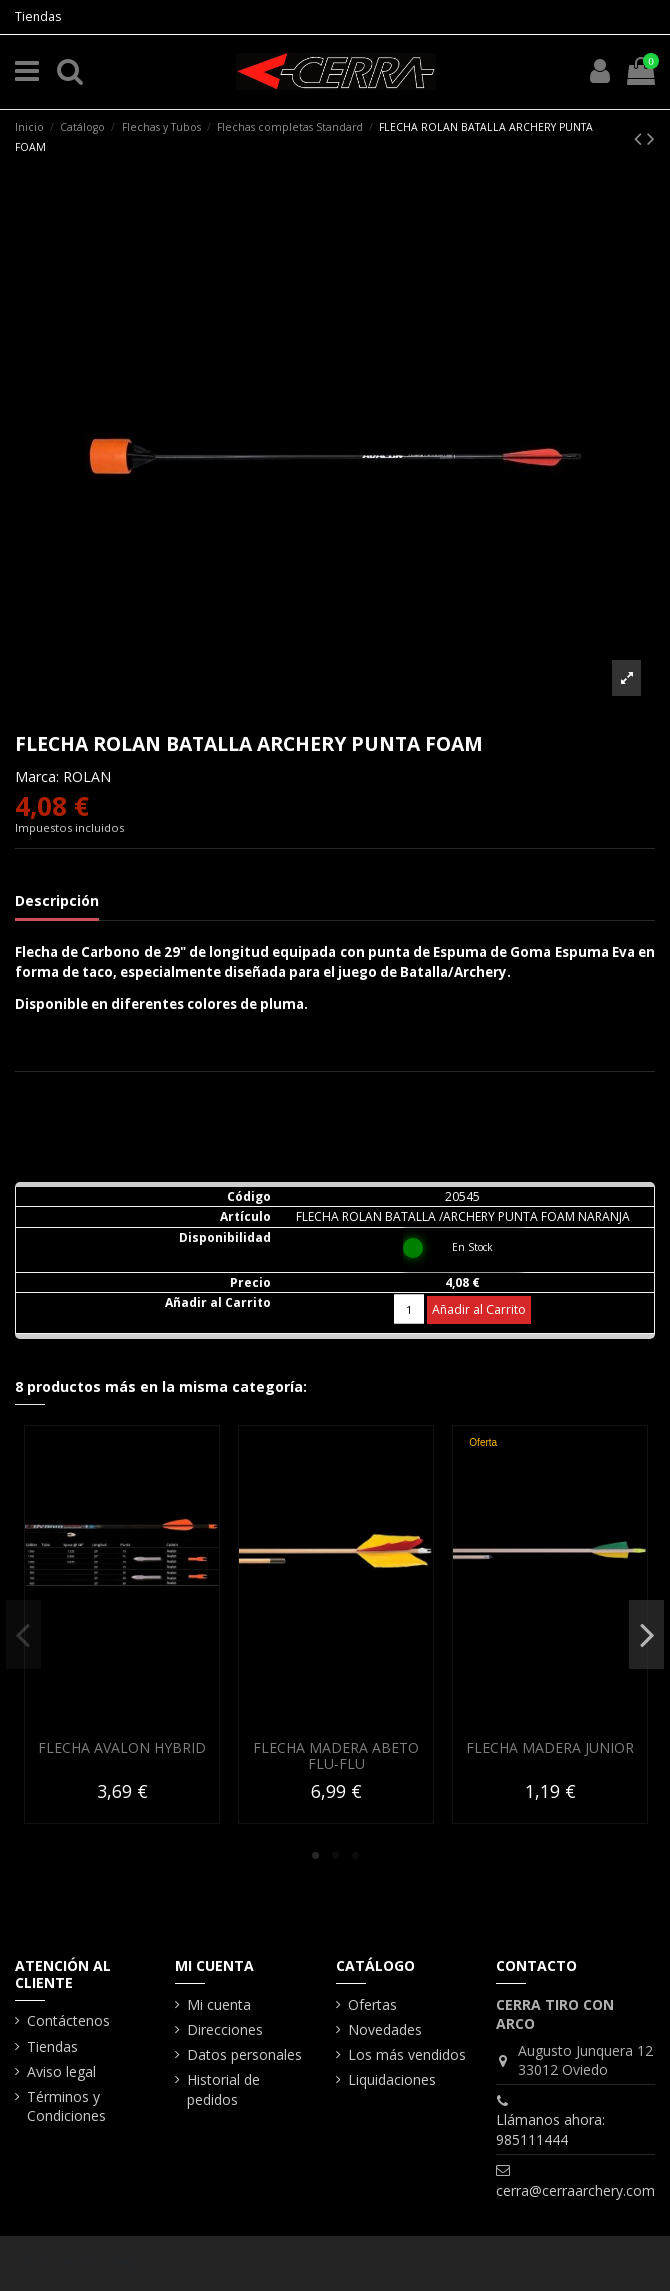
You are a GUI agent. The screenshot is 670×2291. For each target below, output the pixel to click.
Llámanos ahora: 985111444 (550, 2129)
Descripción (57, 900)
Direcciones (225, 2029)
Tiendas (38, 16)
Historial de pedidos (223, 2089)
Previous (23, 1634)
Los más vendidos (407, 2054)
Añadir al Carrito (479, 1309)
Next (646, 1634)
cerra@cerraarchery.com (575, 2190)
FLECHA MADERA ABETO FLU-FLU (336, 1755)
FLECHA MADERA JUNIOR (550, 1746)
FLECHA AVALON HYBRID (122, 1746)
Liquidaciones (392, 2079)
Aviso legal (61, 2071)
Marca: (37, 776)
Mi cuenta (219, 2004)
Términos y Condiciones (66, 2106)
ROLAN (87, 776)
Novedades (385, 2029)
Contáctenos (68, 2020)
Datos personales (244, 2054)
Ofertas (372, 2004)
